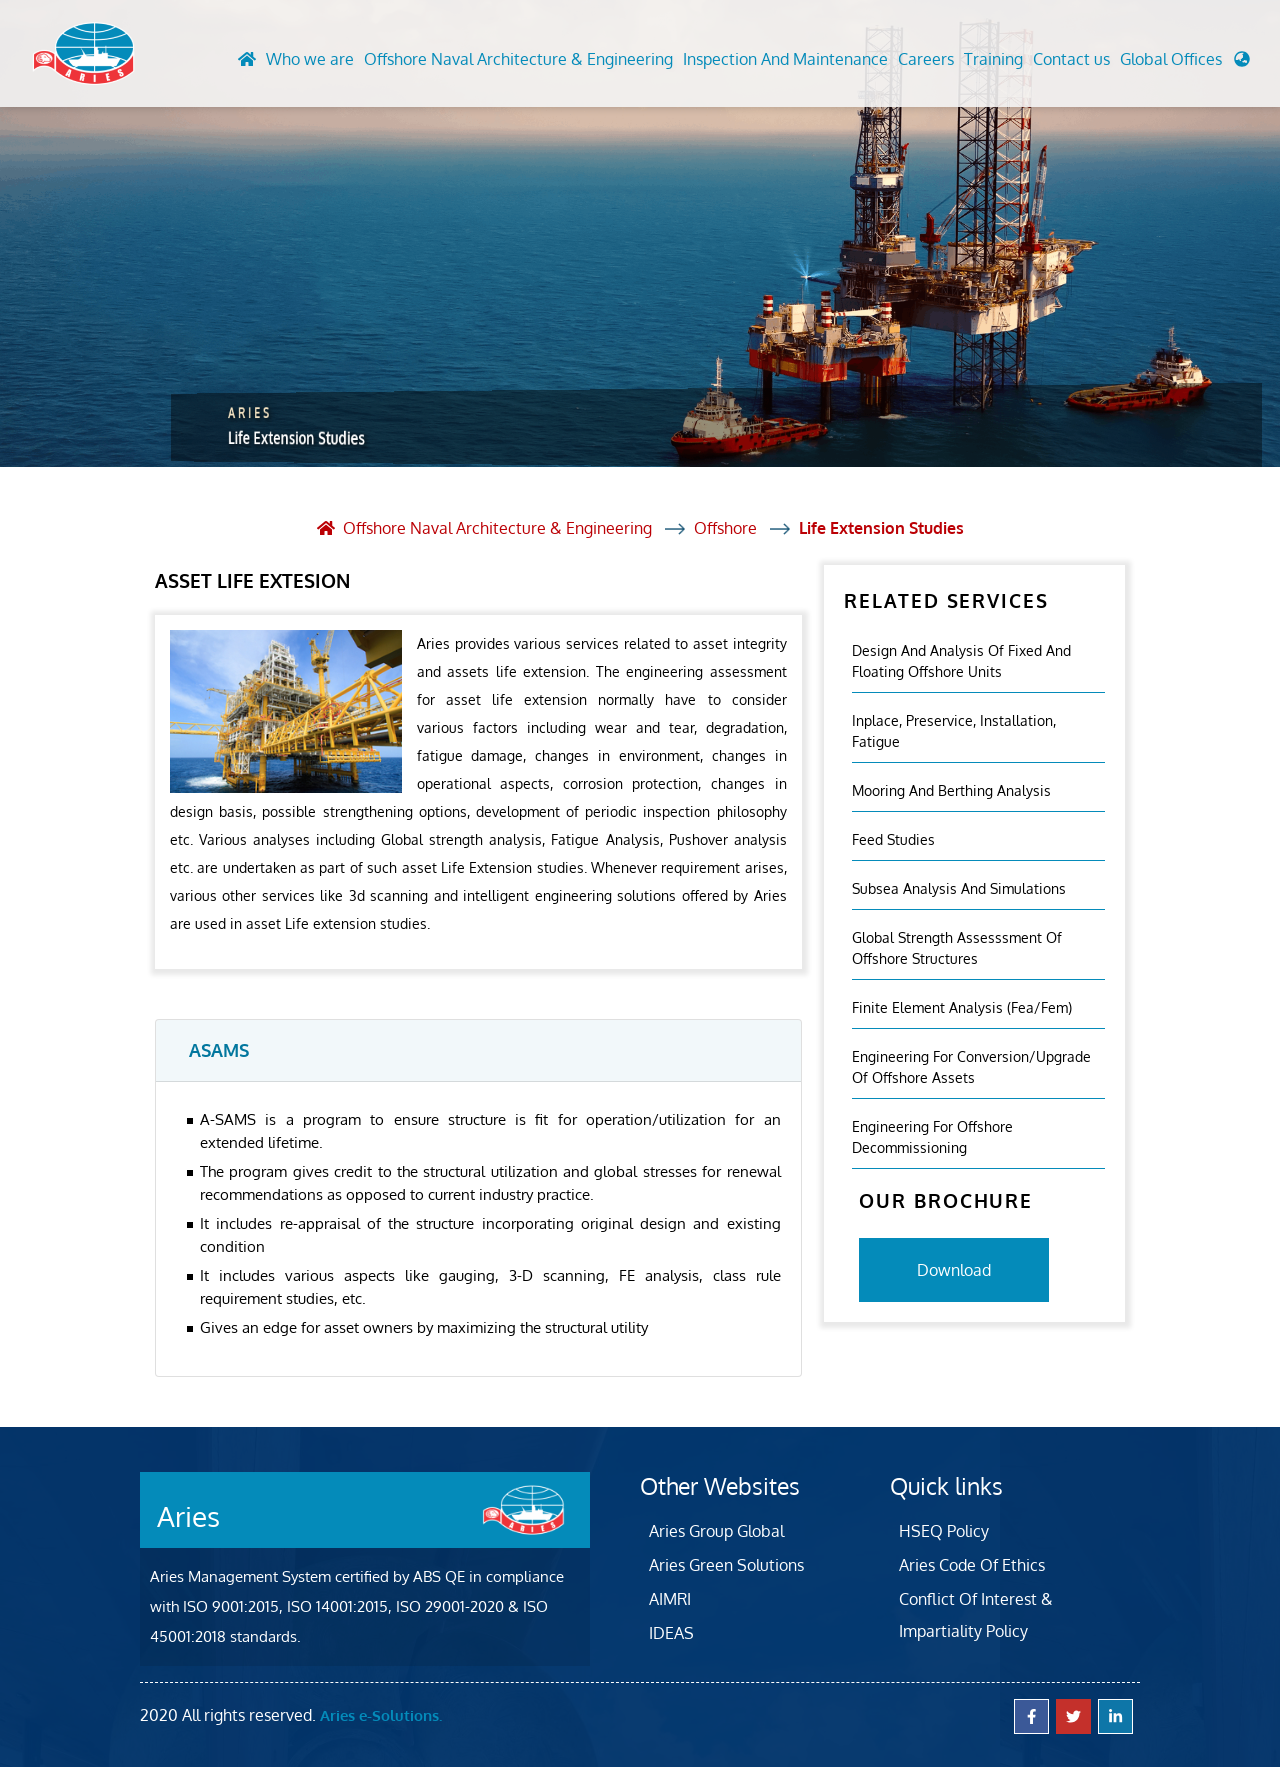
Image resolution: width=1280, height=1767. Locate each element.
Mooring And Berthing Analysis (951, 790)
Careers (926, 59)
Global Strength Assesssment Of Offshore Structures (957, 948)
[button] (1185, 64)
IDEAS (671, 1633)
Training (993, 59)
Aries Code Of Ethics (972, 1565)
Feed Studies (893, 839)
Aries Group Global (716, 1531)
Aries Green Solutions (726, 1565)
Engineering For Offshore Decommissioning (932, 1137)
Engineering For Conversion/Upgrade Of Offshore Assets (971, 1067)
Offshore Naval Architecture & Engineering (518, 59)
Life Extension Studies (881, 528)
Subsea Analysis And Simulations (959, 888)
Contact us (1071, 59)
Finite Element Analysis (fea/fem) (962, 1007)
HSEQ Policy (944, 1531)
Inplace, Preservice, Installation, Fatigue (954, 731)
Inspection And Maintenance (785, 59)
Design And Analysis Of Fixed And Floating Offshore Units (961, 661)
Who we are (310, 59)
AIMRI (670, 1599)
